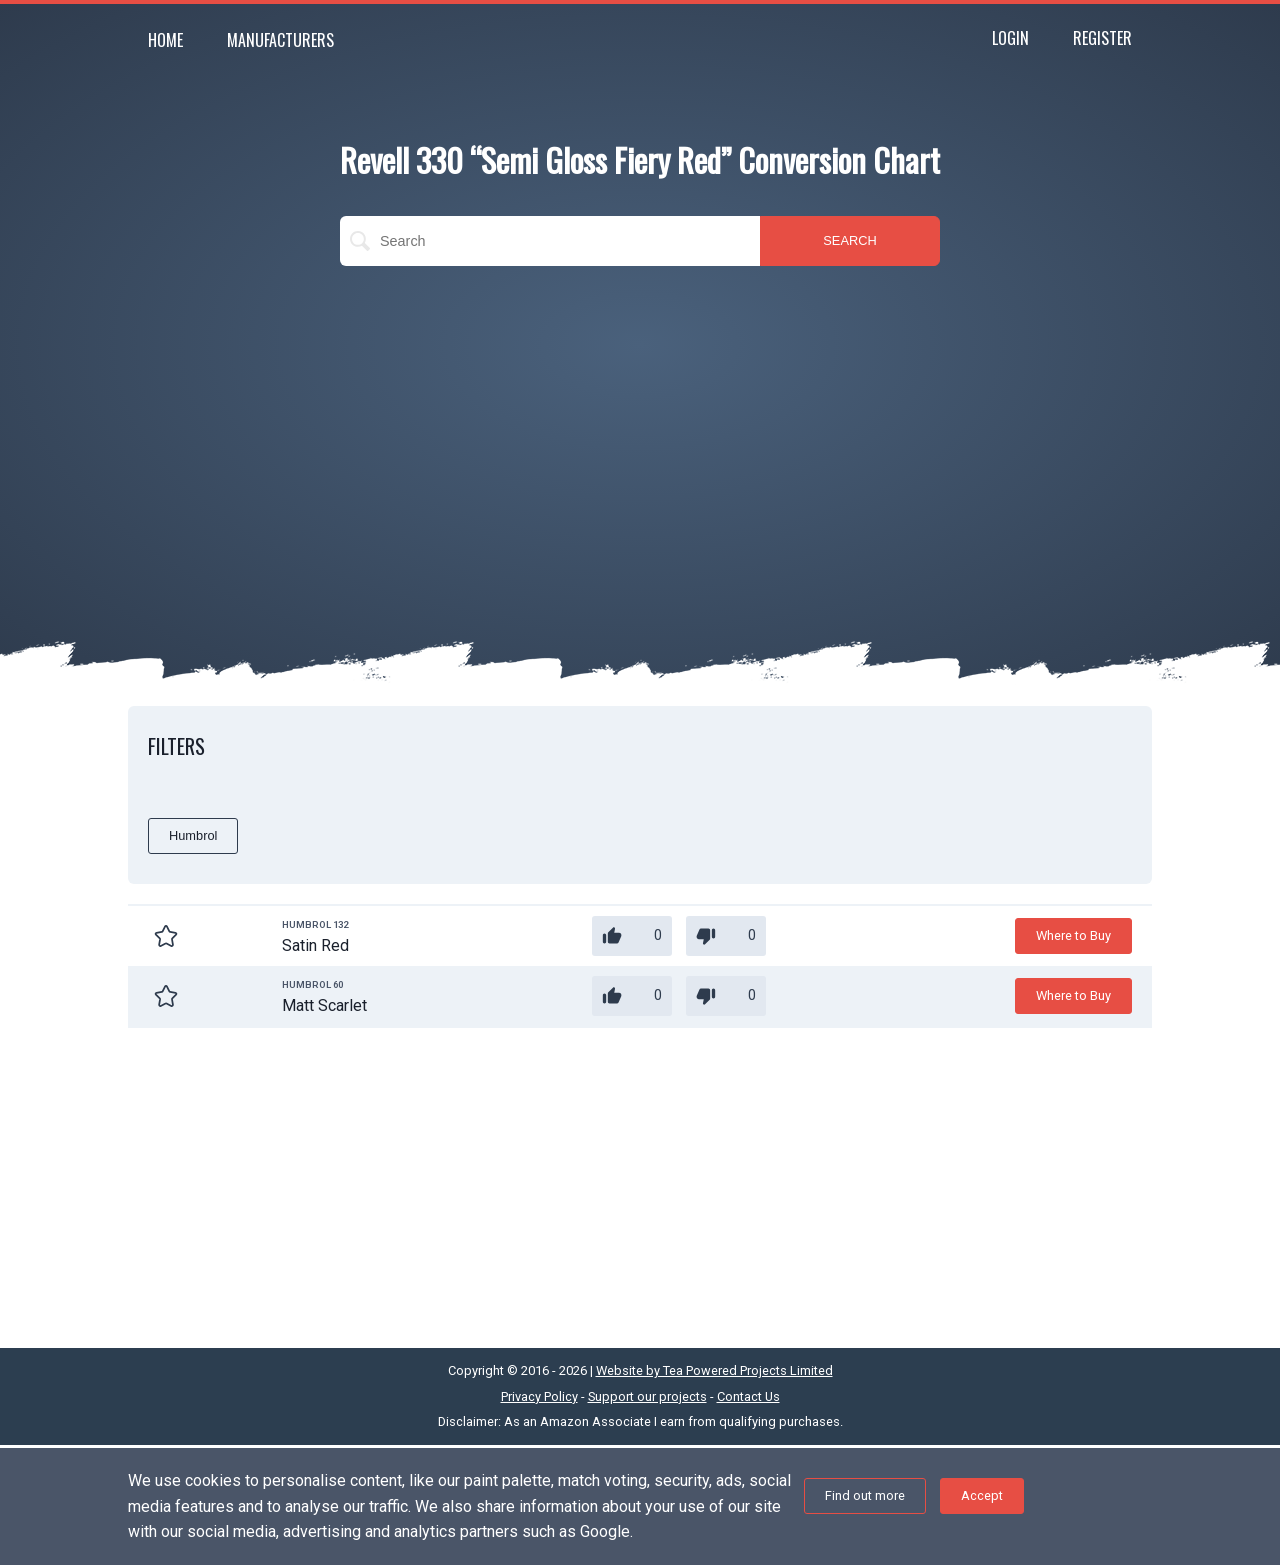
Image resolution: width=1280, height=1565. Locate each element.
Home (165, 40)
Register (1102, 38)
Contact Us (748, 1396)
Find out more (865, 1495)
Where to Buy (1073, 935)
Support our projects (647, 1396)
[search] (550, 241)
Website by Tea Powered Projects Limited (714, 1370)
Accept (982, 1495)
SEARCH (849, 240)
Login (1010, 38)
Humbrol (193, 835)
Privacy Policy (539, 1396)
